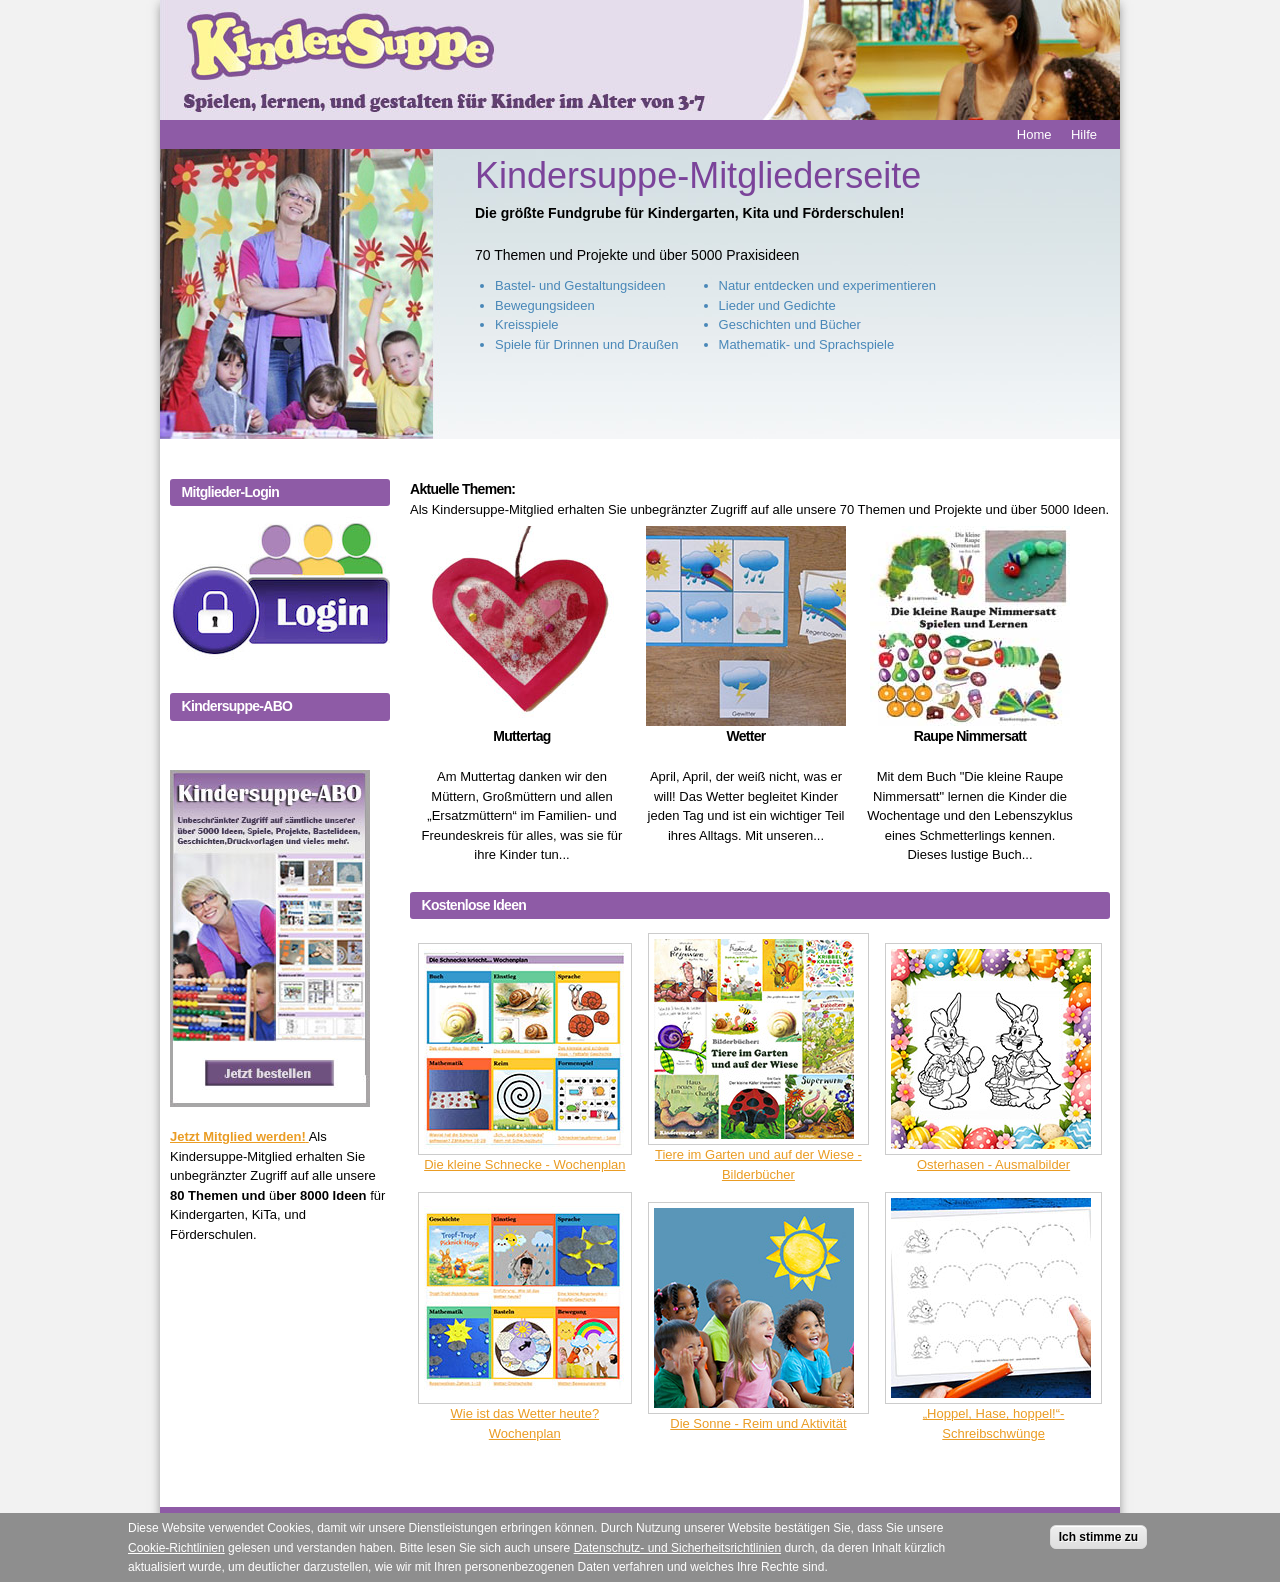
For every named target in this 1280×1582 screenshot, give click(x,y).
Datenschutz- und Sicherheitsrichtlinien (677, 1552)
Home (1034, 134)
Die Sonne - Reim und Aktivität (758, 1423)
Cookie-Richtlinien (176, 1552)
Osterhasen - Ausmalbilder (993, 1164)
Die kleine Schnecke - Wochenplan (524, 1164)
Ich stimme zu (1098, 1541)
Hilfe (1084, 134)
